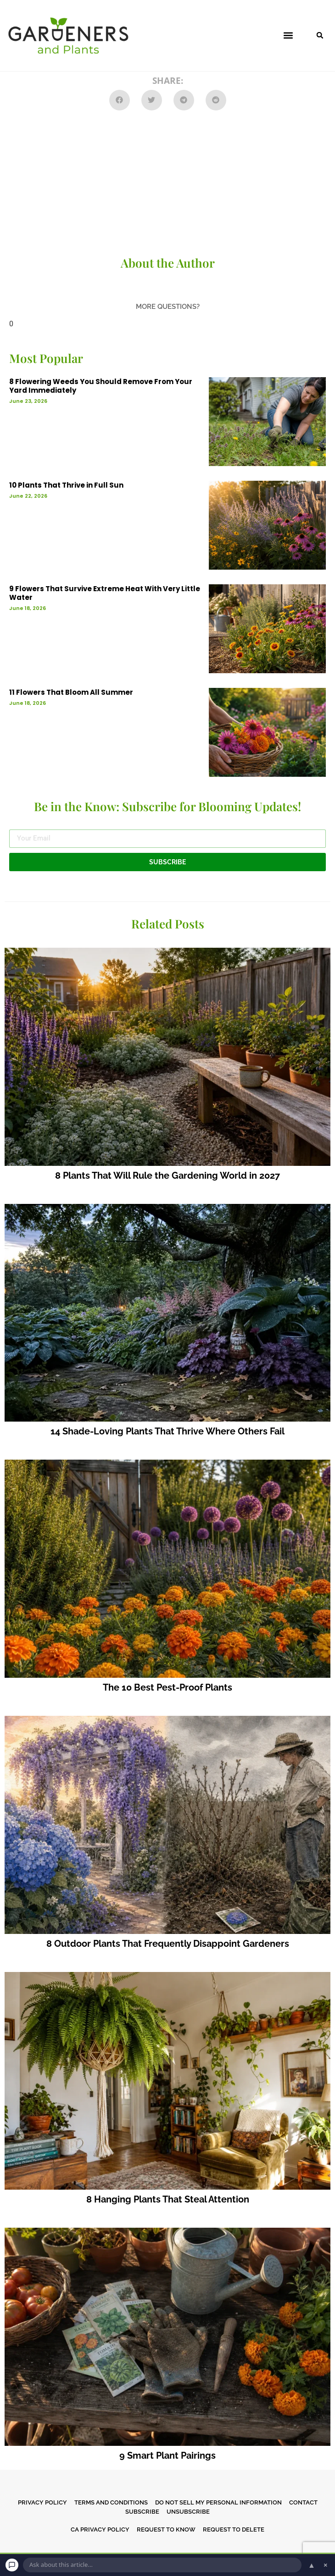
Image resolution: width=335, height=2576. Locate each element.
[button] (288, 35)
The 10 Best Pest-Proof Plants (167, 1687)
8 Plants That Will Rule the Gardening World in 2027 (167, 1175)
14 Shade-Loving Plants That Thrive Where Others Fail (167, 1431)
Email (18, 825)
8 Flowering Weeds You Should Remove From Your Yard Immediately (100, 386)
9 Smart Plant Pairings (167, 2455)
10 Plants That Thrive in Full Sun (66, 485)
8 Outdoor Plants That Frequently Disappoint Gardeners (167, 1943)
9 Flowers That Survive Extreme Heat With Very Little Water (104, 593)
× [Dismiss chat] (326, 2565)
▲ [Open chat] (311, 2565)
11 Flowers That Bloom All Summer (71, 692)
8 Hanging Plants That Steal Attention (167, 2199)
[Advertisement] (167, 184)
